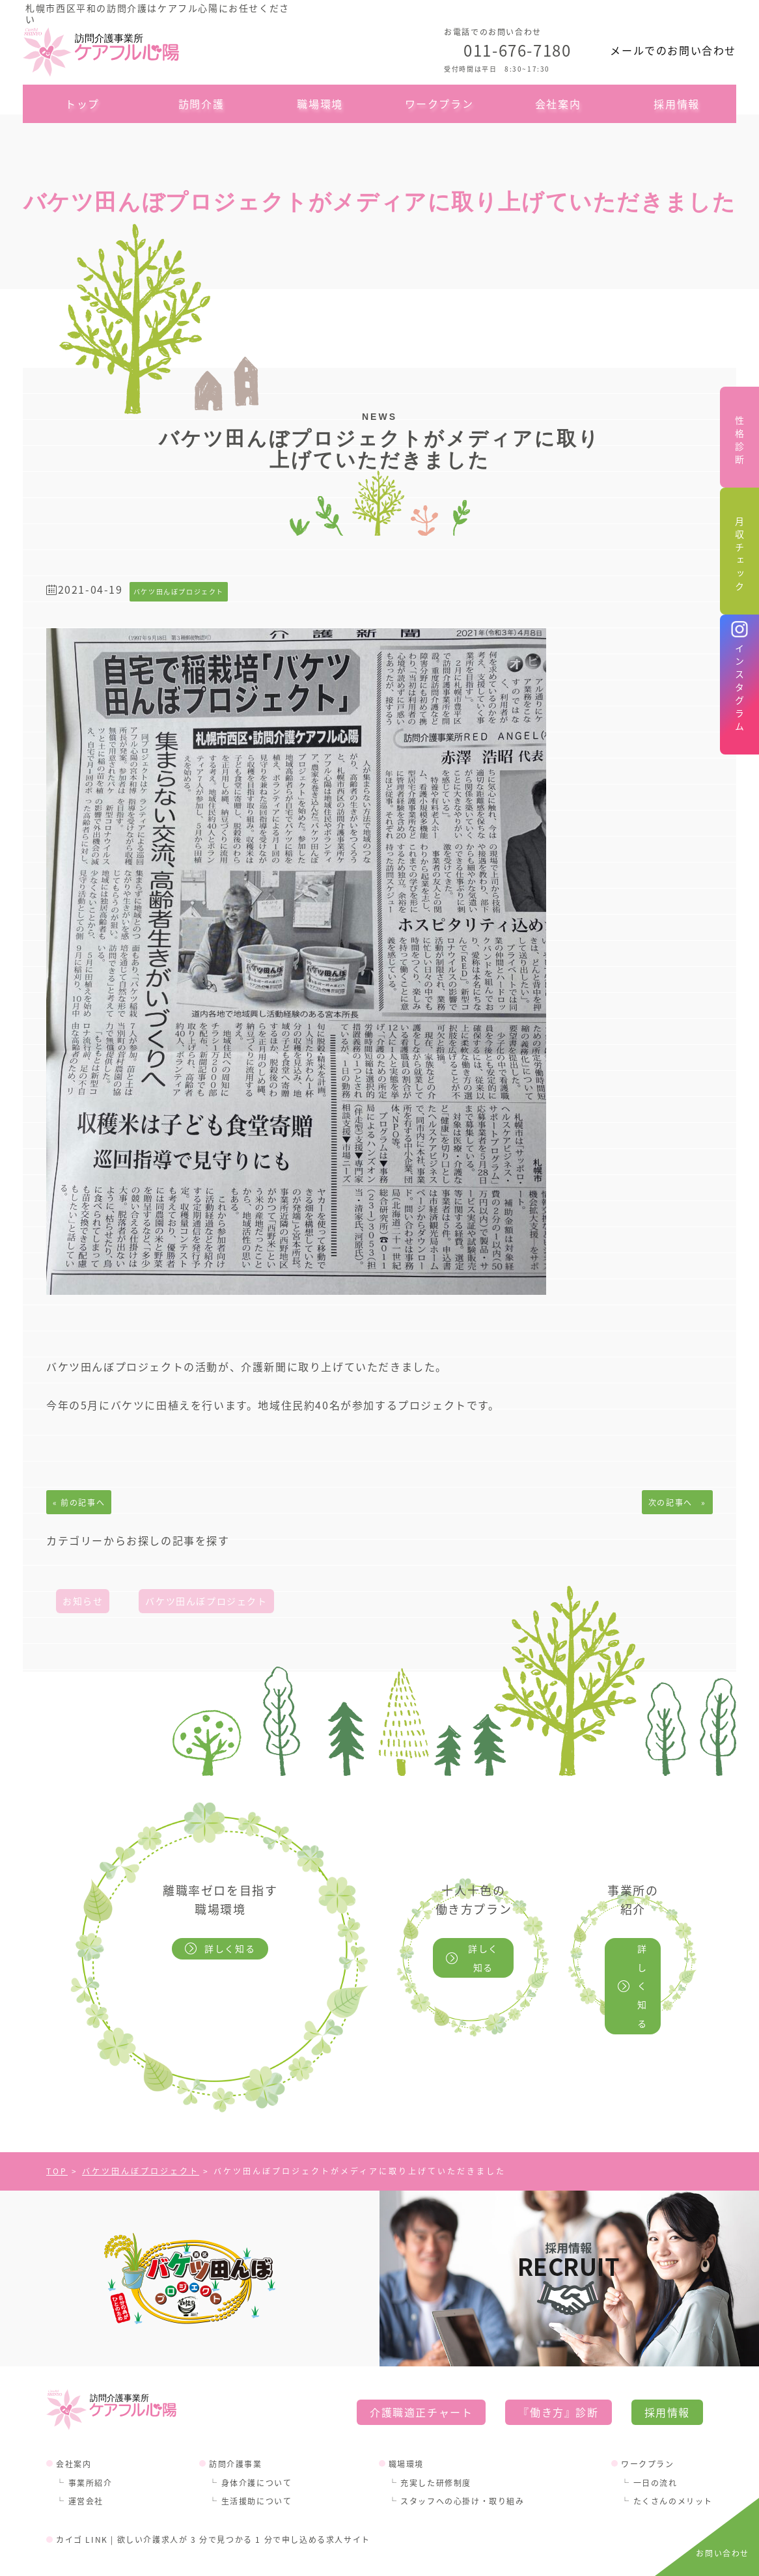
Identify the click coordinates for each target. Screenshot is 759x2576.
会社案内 (558, 103)
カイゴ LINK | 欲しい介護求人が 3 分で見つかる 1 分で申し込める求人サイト (213, 2502)
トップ (82, 103)
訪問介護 (201, 103)
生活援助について (256, 2463)
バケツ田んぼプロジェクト (206, 1600)
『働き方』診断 (558, 2374)
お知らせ (82, 1600)
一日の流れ (655, 2444)
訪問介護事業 (235, 2425)
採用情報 (676, 103)
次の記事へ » (677, 1502)
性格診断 (739, 442)
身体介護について (256, 2444)
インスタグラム (739, 689)
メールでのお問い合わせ (673, 50)
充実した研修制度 (435, 2444)
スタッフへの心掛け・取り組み (462, 2463)
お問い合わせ (722, 2552)
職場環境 (319, 103)
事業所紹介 (90, 2444)
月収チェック (739, 556)
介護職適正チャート (421, 2374)
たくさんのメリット (673, 2463)
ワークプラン (439, 103)
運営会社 (86, 2463)
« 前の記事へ (79, 1502)
